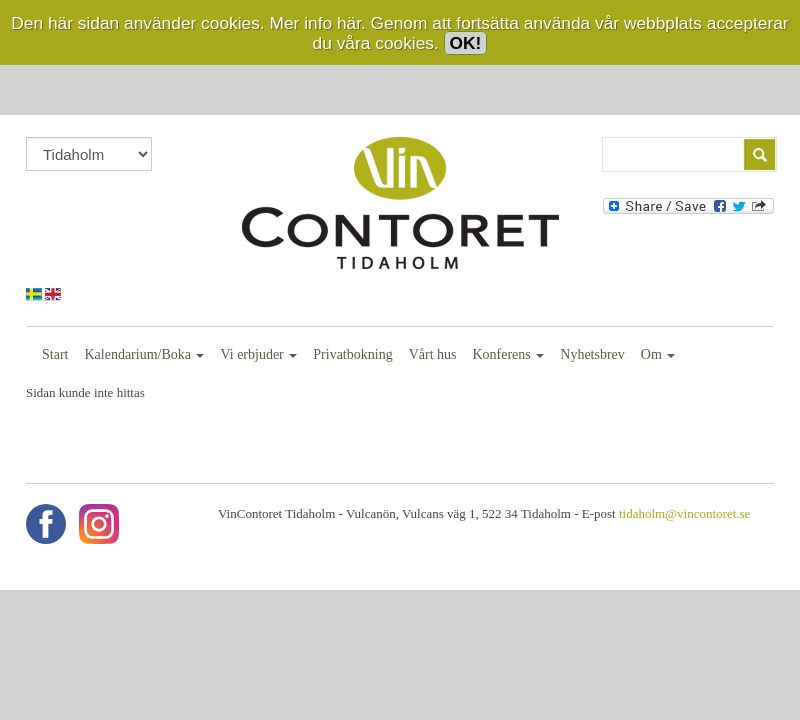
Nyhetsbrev (592, 354)
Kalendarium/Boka (144, 354)
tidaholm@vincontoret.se (684, 513)
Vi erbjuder (258, 354)
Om (658, 354)
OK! (466, 43)
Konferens (508, 354)
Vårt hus (433, 354)
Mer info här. (317, 23)
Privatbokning (352, 354)
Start (55, 354)
